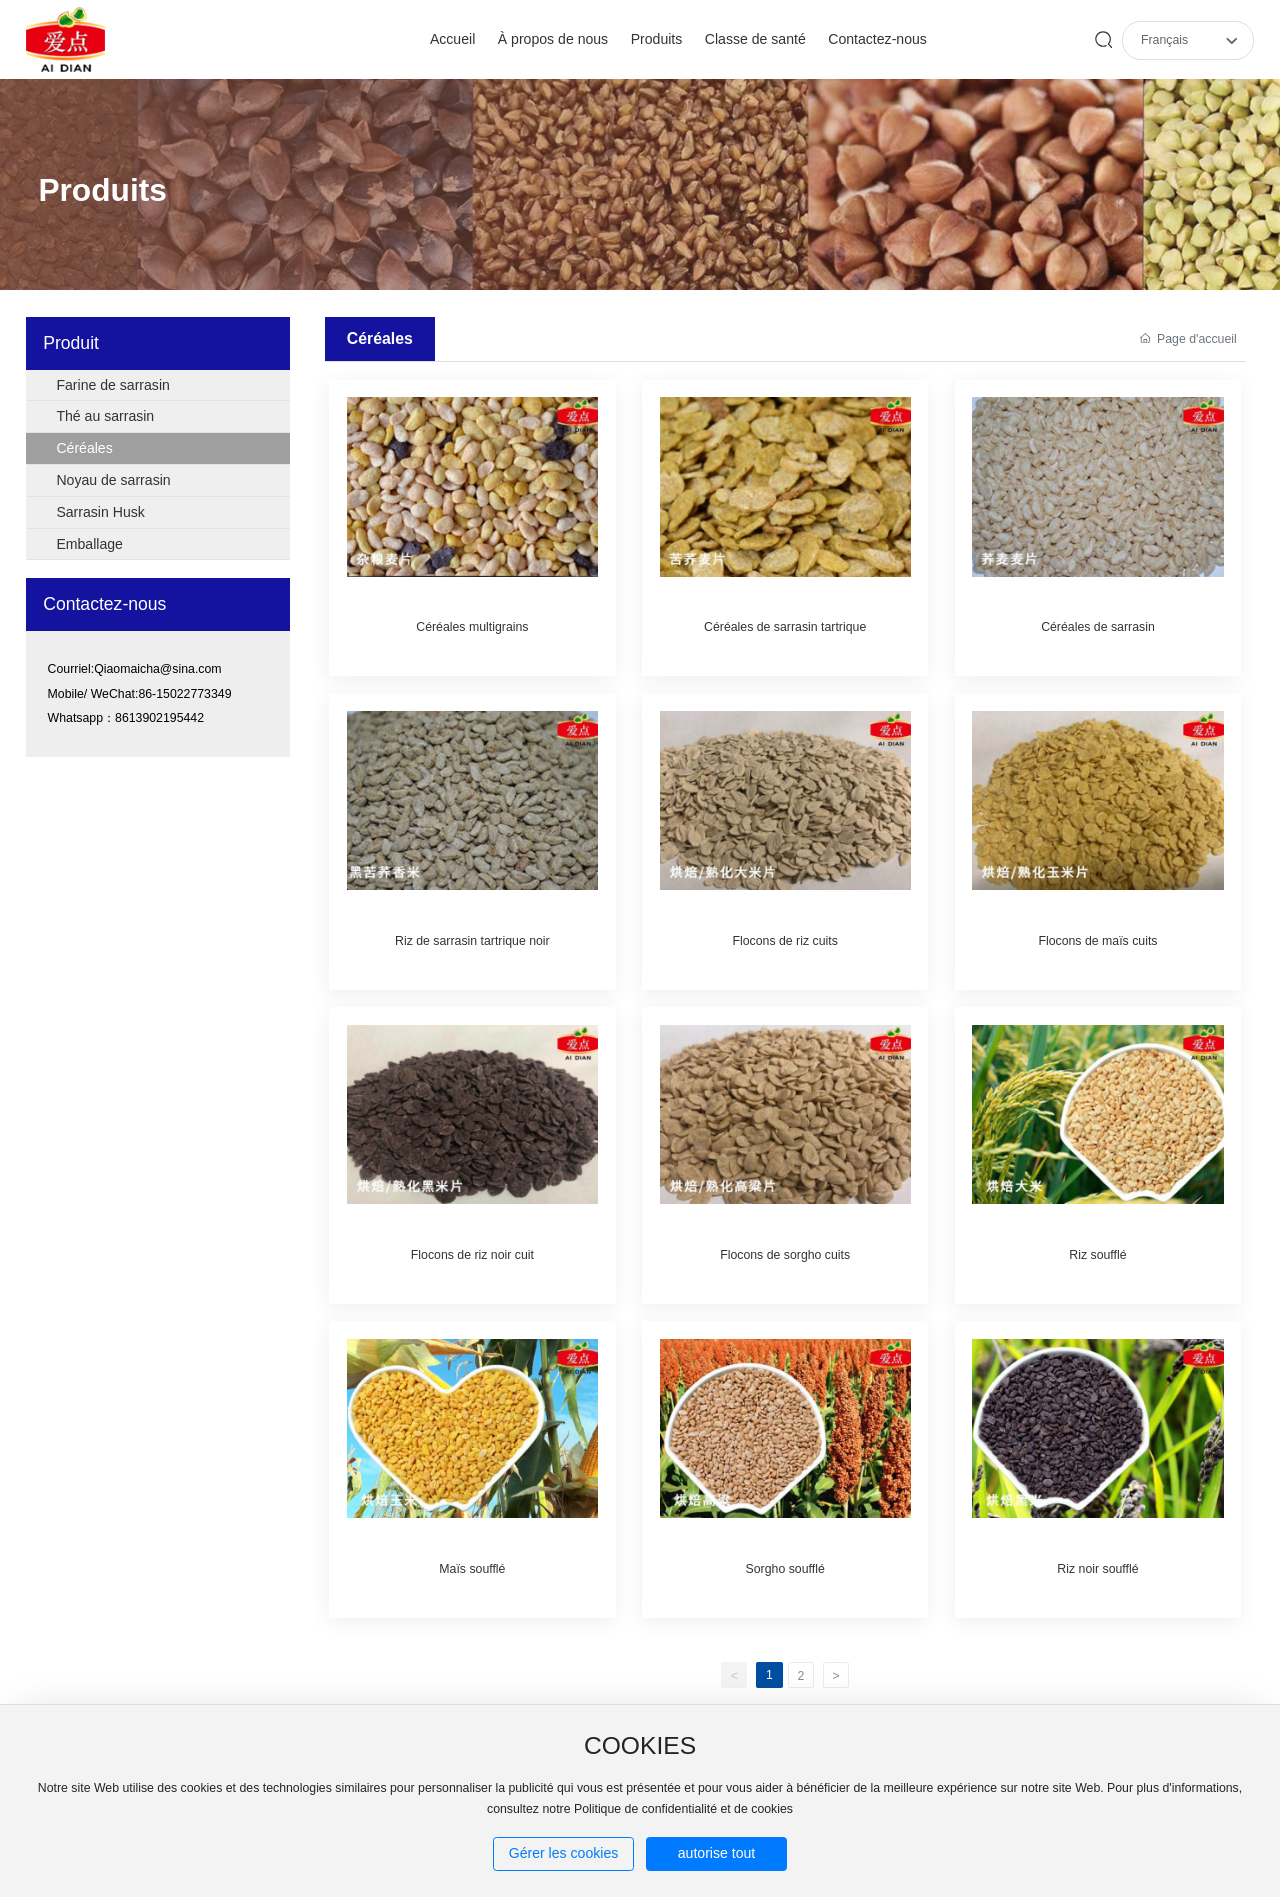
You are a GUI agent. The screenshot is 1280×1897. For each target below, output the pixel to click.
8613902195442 (159, 718)
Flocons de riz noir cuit (472, 1255)
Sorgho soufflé (785, 1569)
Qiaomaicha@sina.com (157, 669)
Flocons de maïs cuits (1097, 941)
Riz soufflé (1097, 1255)
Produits (102, 190)
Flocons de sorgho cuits (785, 1255)
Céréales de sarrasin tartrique (785, 627)
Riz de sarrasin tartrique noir (472, 941)
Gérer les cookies (564, 1853)
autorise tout (716, 1853)
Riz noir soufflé (1097, 1569)
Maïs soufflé (472, 1569)
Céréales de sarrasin (1098, 627)
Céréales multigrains (472, 627)
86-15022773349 (184, 694)
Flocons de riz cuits (784, 941)
